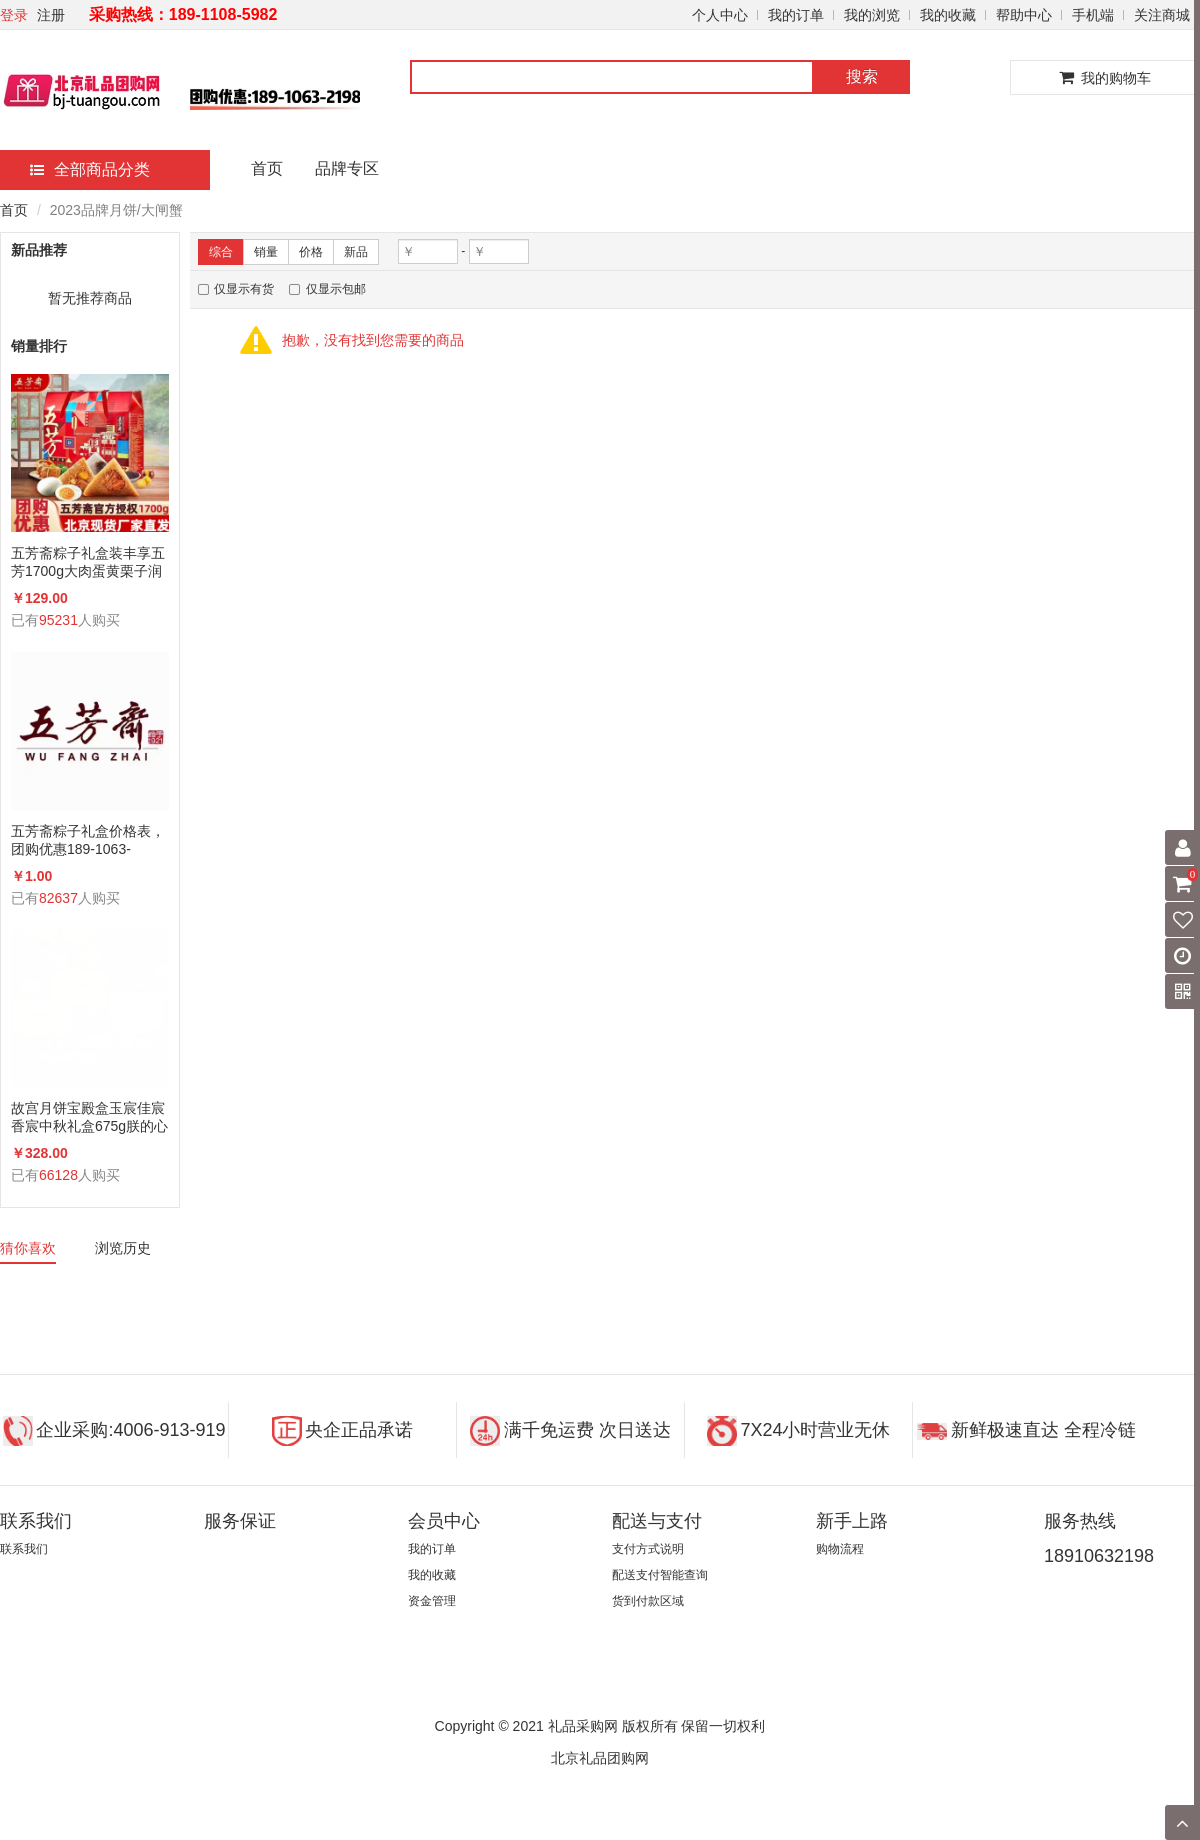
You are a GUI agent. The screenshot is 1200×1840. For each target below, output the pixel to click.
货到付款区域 (648, 1601)
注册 (51, 15)
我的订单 (796, 15)
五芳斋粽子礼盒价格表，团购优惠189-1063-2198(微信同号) (88, 840)
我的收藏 (948, 15)
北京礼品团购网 (600, 1758)
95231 (58, 620)
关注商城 (1162, 15)
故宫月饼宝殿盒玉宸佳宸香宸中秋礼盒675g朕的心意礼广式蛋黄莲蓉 (89, 1117)
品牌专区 (347, 168)
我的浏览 (872, 15)
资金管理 (432, 1601)
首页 (267, 168)
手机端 (1093, 15)
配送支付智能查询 (660, 1575)
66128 (58, 1175)
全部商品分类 (90, 169)
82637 (58, 898)
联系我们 (24, 1549)
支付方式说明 (648, 1549)
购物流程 (840, 1549)
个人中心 (720, 15)
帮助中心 (1024, 15)
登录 (14, 15)
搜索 (862, 76)
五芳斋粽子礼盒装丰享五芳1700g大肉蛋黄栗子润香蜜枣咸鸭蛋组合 (88, 562)
